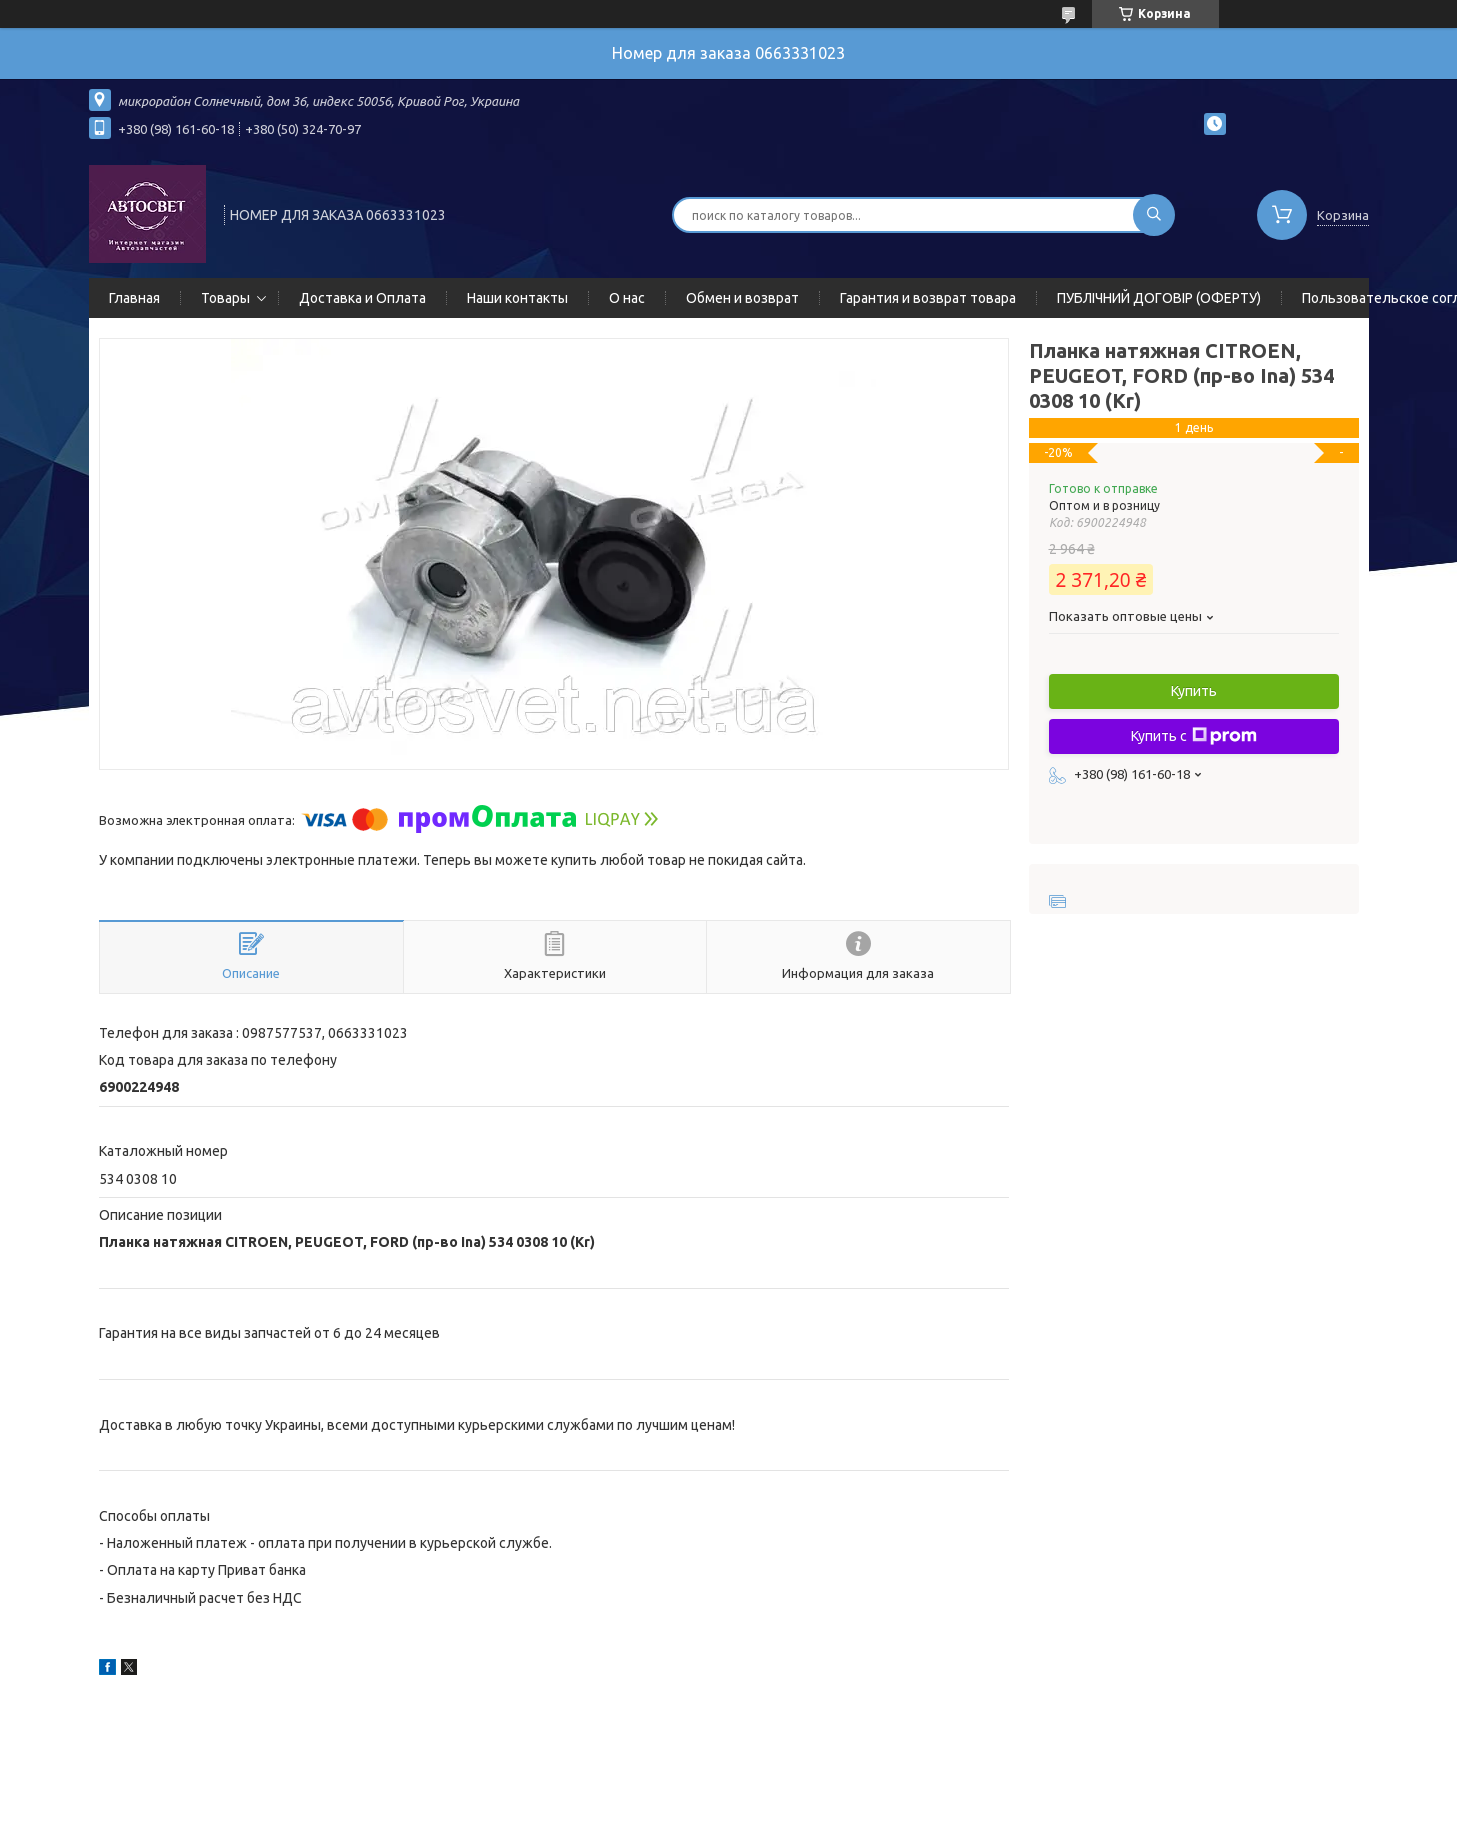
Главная (134, 298)
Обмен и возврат (742, 298)
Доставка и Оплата (362, 298)
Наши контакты (517, 298)
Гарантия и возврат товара (928, 298)
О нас (627, 298)
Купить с (1194, 736)
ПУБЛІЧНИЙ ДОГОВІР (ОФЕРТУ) (1159, 298)
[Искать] (1154, 215)
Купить (1194, 691)
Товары (225, 298)
